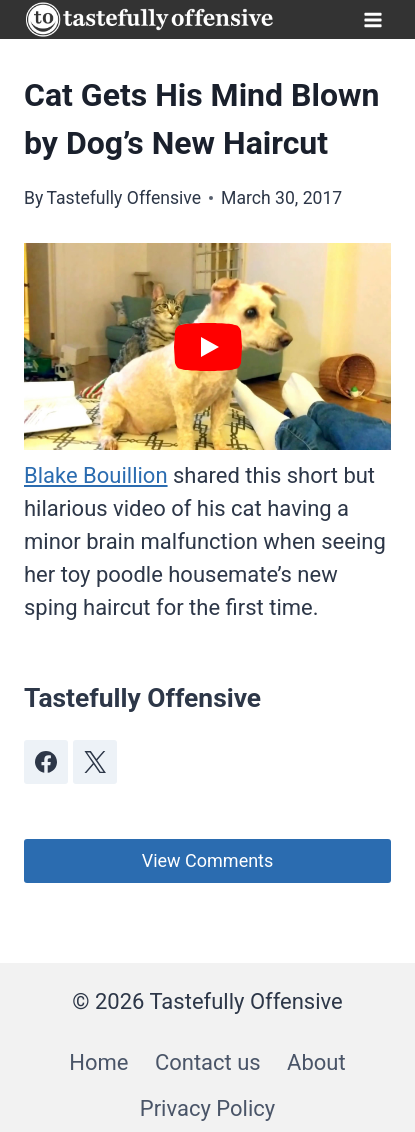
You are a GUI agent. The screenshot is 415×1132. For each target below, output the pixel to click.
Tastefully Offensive (123, 198)
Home (98, 1062)
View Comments (208, 860)
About (316, 1062)
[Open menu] (372, 19)
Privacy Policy (207, 1108)
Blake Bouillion (96, 475)
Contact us (208, 1062)
